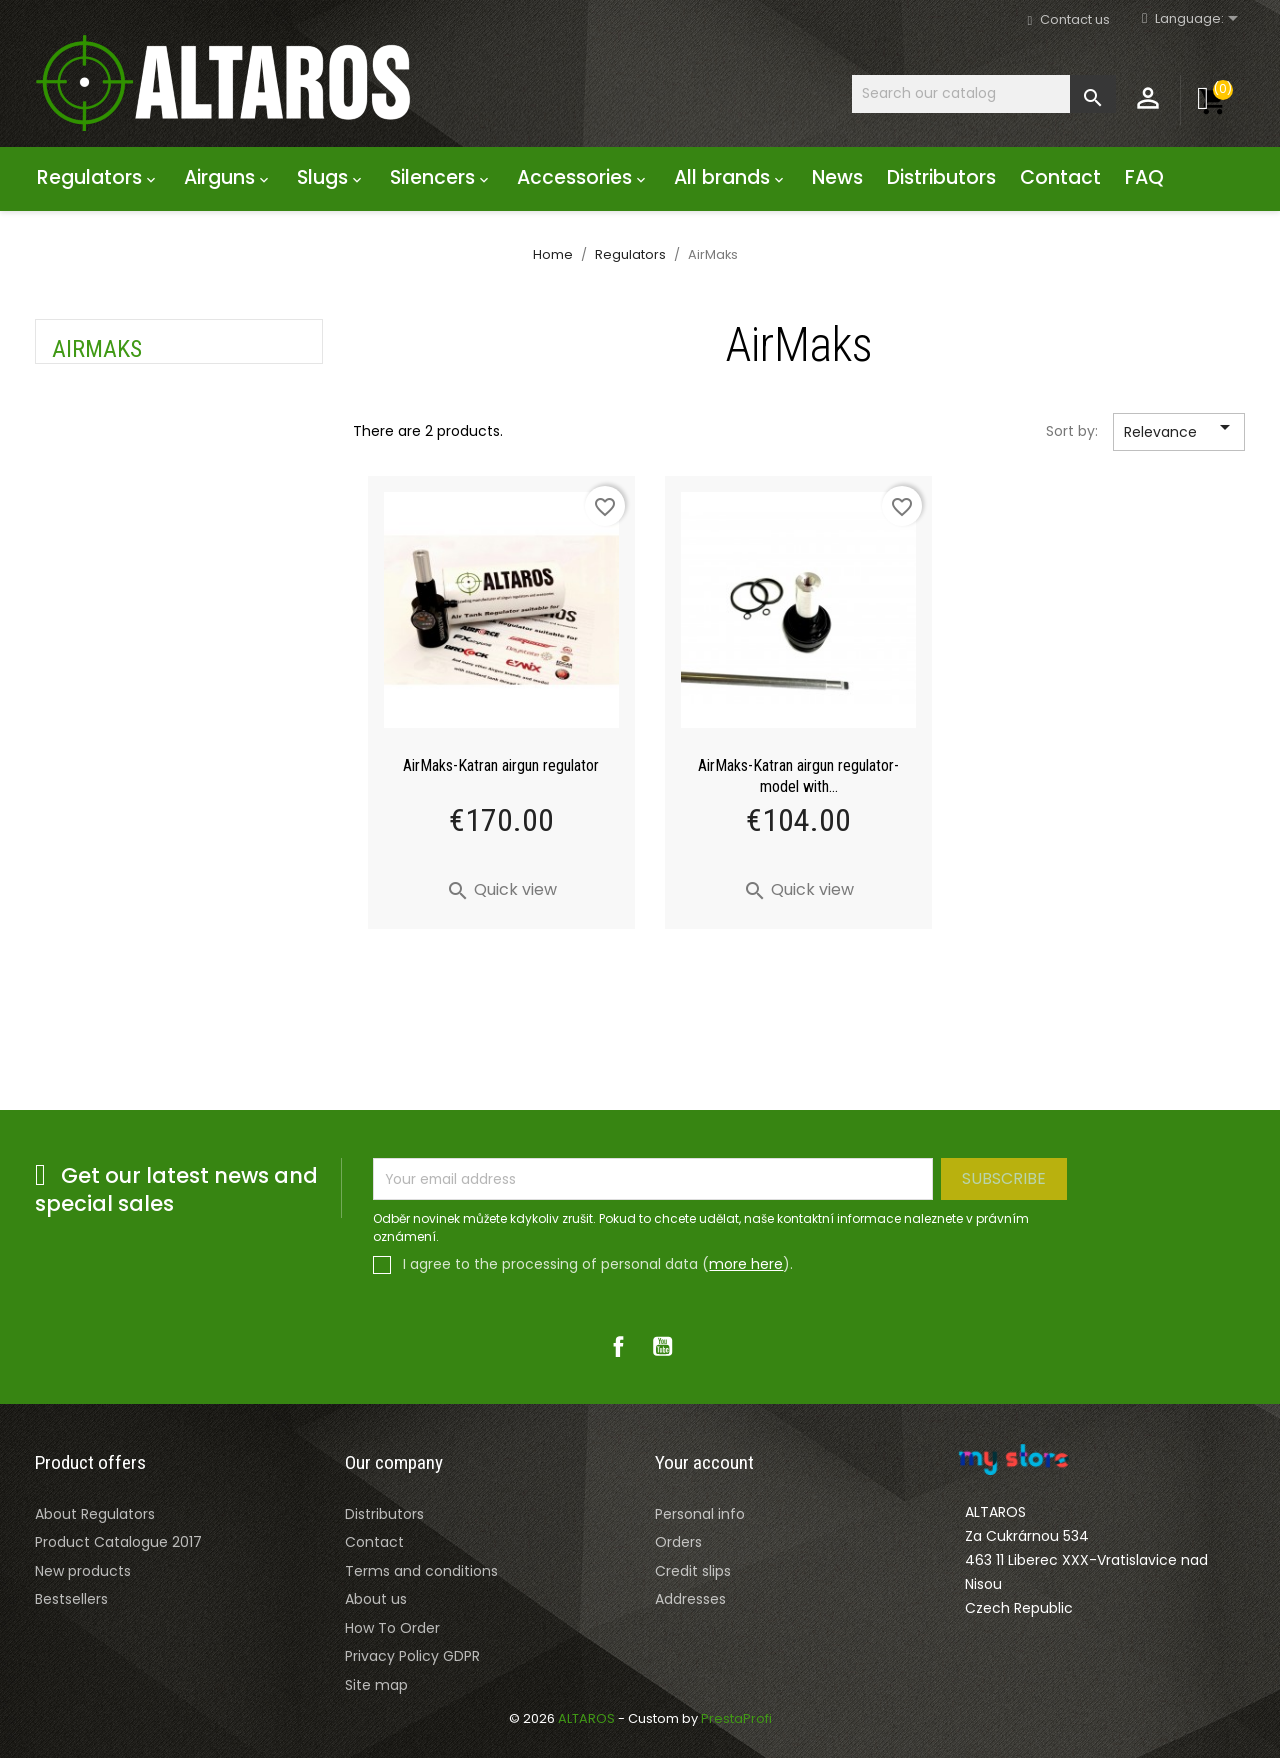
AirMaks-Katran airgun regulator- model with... (798, 776)
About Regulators (95, 1514)
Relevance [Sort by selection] (1180, 433)
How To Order (392, 1628)
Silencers (441, 177)
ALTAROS (588, 1718)
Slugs (331, 177)
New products (83, 1571)
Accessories (583, 177)
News (837, 177)
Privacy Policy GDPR (412, 1656)
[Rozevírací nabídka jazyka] (1200, 19)
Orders (678, 1542)
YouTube (662, 1346)
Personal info (700, 1514)
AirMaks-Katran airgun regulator (501, 765)
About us (376, 1599)
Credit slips (693, 1571)
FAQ (1144, 177)
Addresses (690, 1599)
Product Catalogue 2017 (118, 1542)
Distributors (941, 177)
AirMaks (97, 349)
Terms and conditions (421, 1571)
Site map (376, 1685)
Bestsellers (71, 1599)
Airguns (228, 177)
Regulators (98, 177)
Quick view (501, 889)
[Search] (984, 93)
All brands (731, 177)
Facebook (618, 1346)
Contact (1060, 177)
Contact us (1075, 19)
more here (746, 1264)
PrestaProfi (736, 1718)
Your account (704, 1462)
